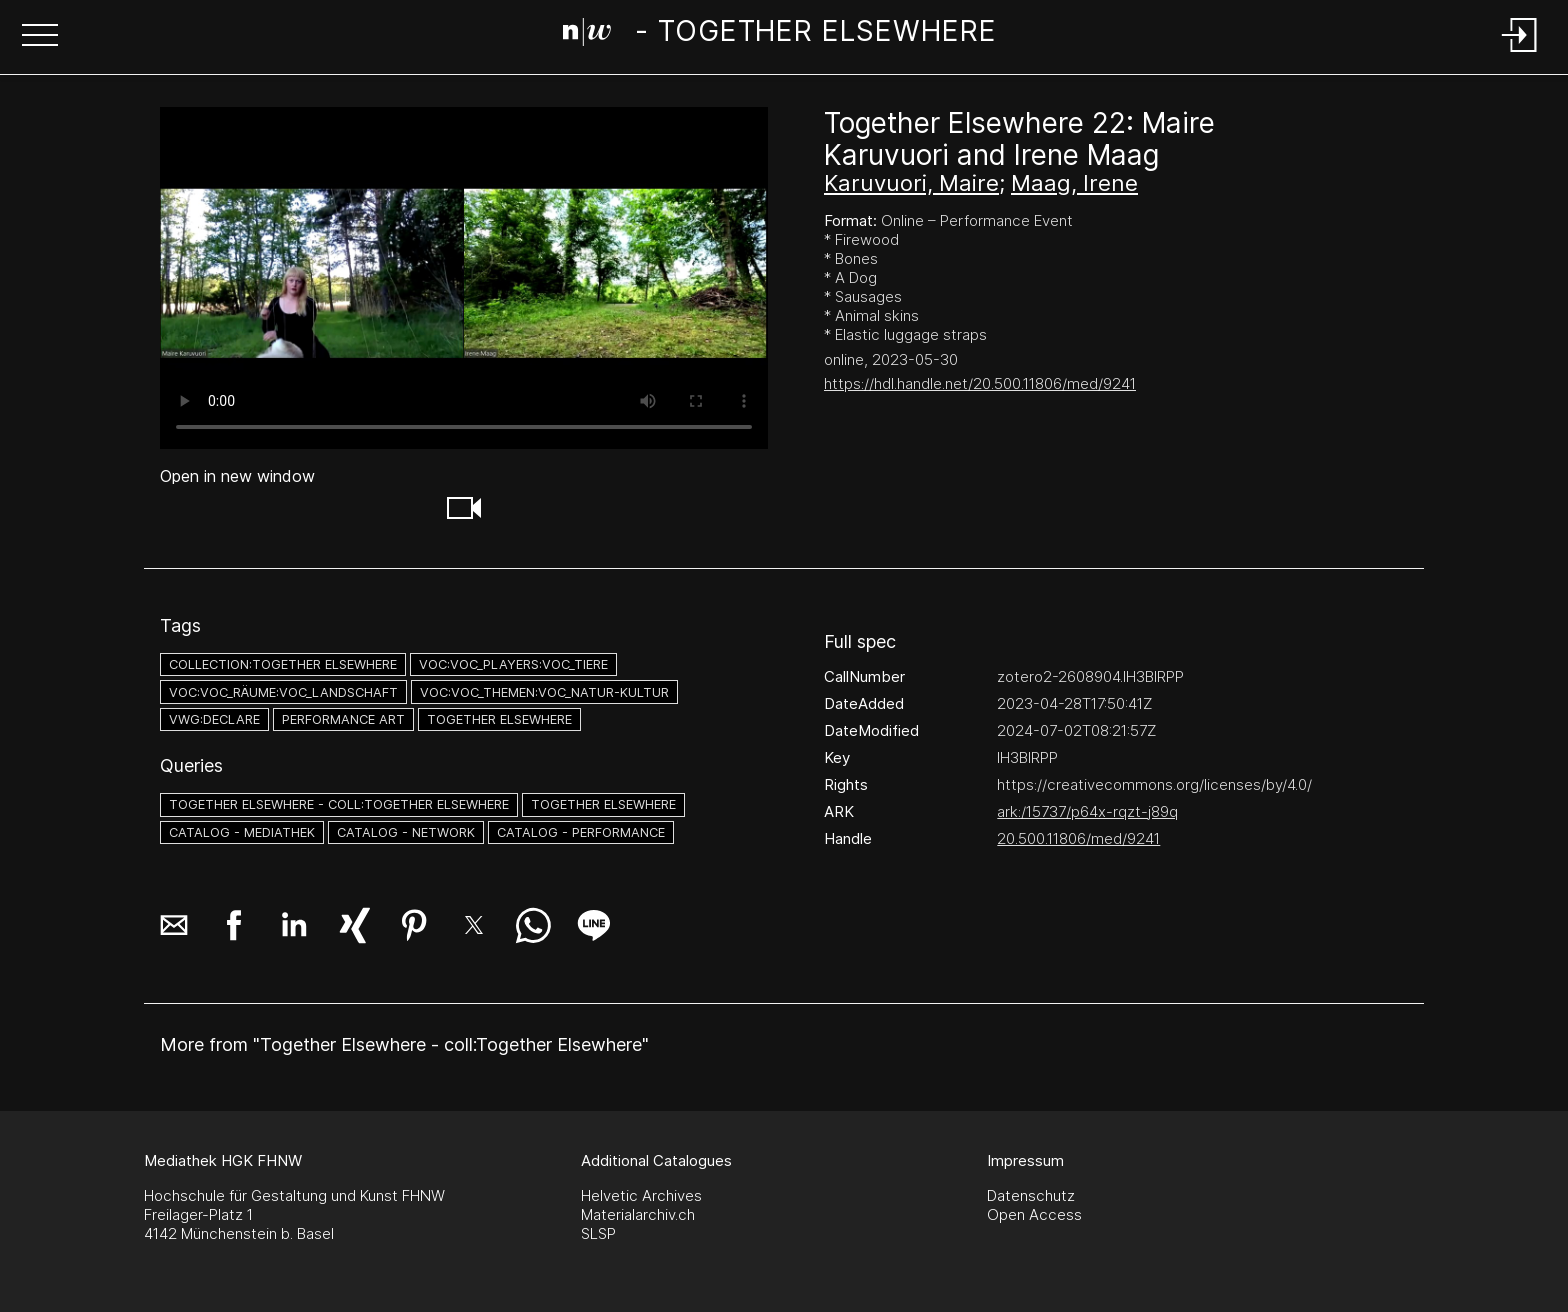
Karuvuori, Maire (911, 183)
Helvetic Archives (641, 1195)
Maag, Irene (1074, 183)
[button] (40, 37)
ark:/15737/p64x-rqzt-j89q (1087, 811)
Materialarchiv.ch (638, 1214)
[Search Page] (780, 35)
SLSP (598, 1233)
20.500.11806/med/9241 (1078, 838)
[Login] (1520, 53)
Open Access (1034, 1214)
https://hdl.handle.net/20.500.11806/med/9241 (980, 383)
